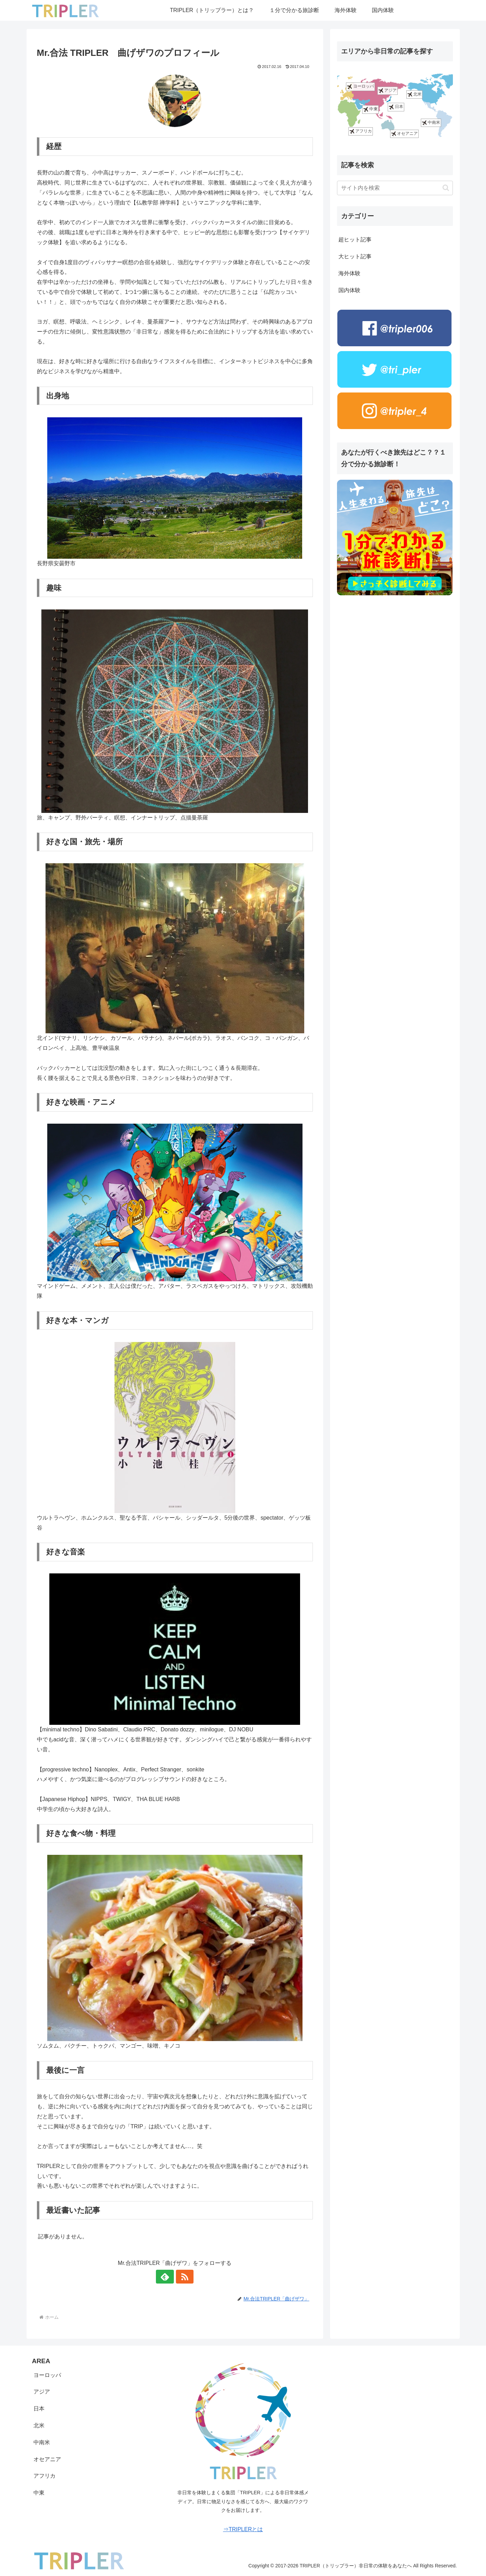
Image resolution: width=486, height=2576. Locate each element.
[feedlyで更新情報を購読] (167, 2277)
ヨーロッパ (360, 86)
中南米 (431, 122)
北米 (414, 94)
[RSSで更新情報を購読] (183, 2277)
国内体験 (349, 290)
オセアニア (404, 133)
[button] (446, 188)
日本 (396, 107)
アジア (387, 90)
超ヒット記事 (354, 239)
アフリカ (360, 131)
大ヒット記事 (354, 256)
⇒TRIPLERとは (243, 2529)
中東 (370, 109)
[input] (395, 188)
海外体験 (349, 273)
